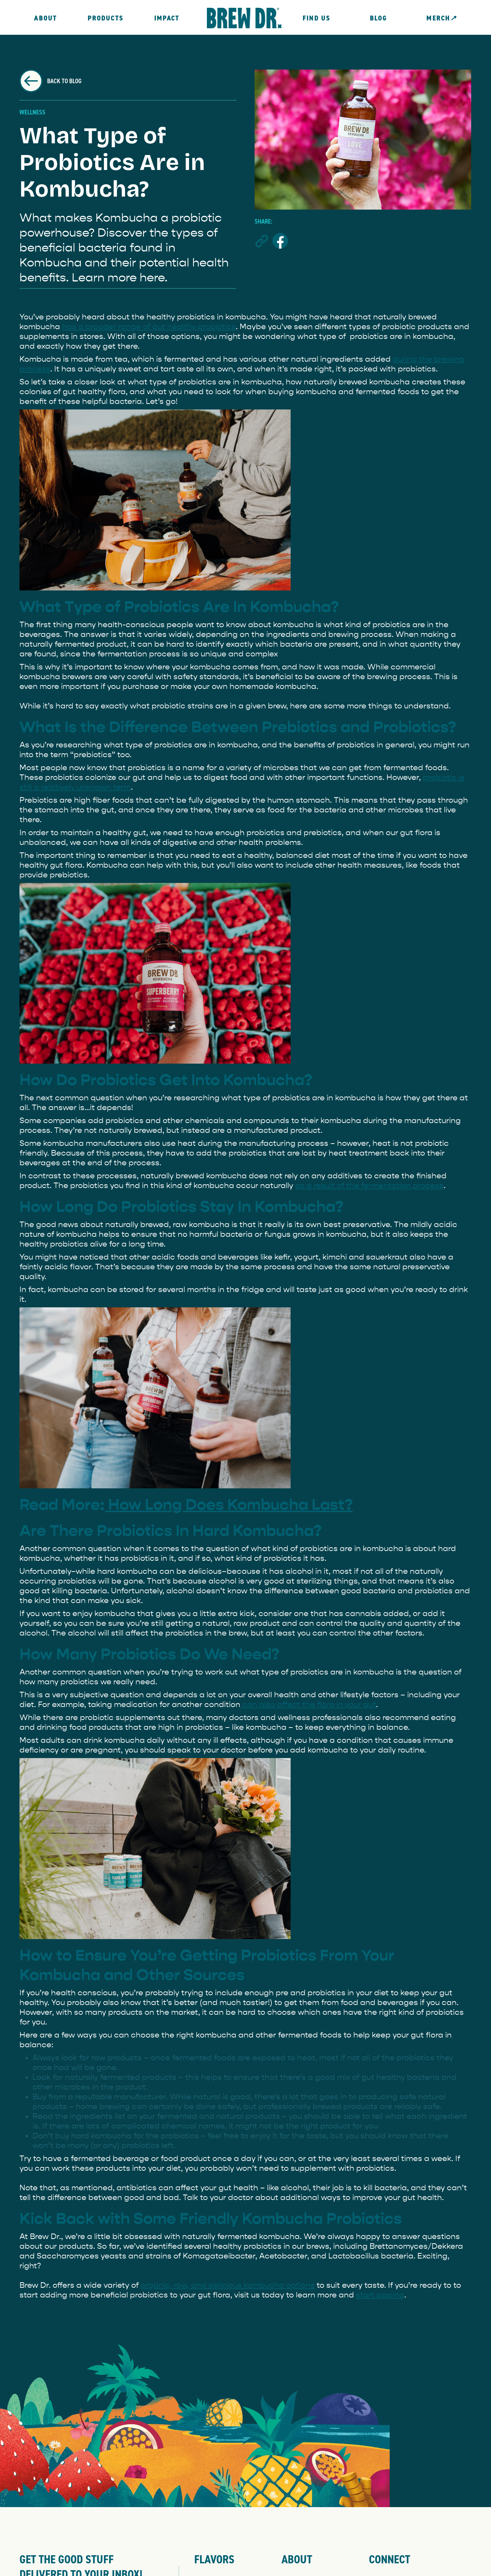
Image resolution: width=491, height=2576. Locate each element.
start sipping (380, 2294)
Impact (166, 18)
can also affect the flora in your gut (308, 1704)
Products (105, 18)
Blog (378, 18)
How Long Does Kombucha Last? (229, 1504)
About (45, 18)
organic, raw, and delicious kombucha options (228, 2285)
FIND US (316, 18)
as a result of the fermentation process (369, 1185)
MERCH (441, 18)
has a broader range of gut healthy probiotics (149, 326)
